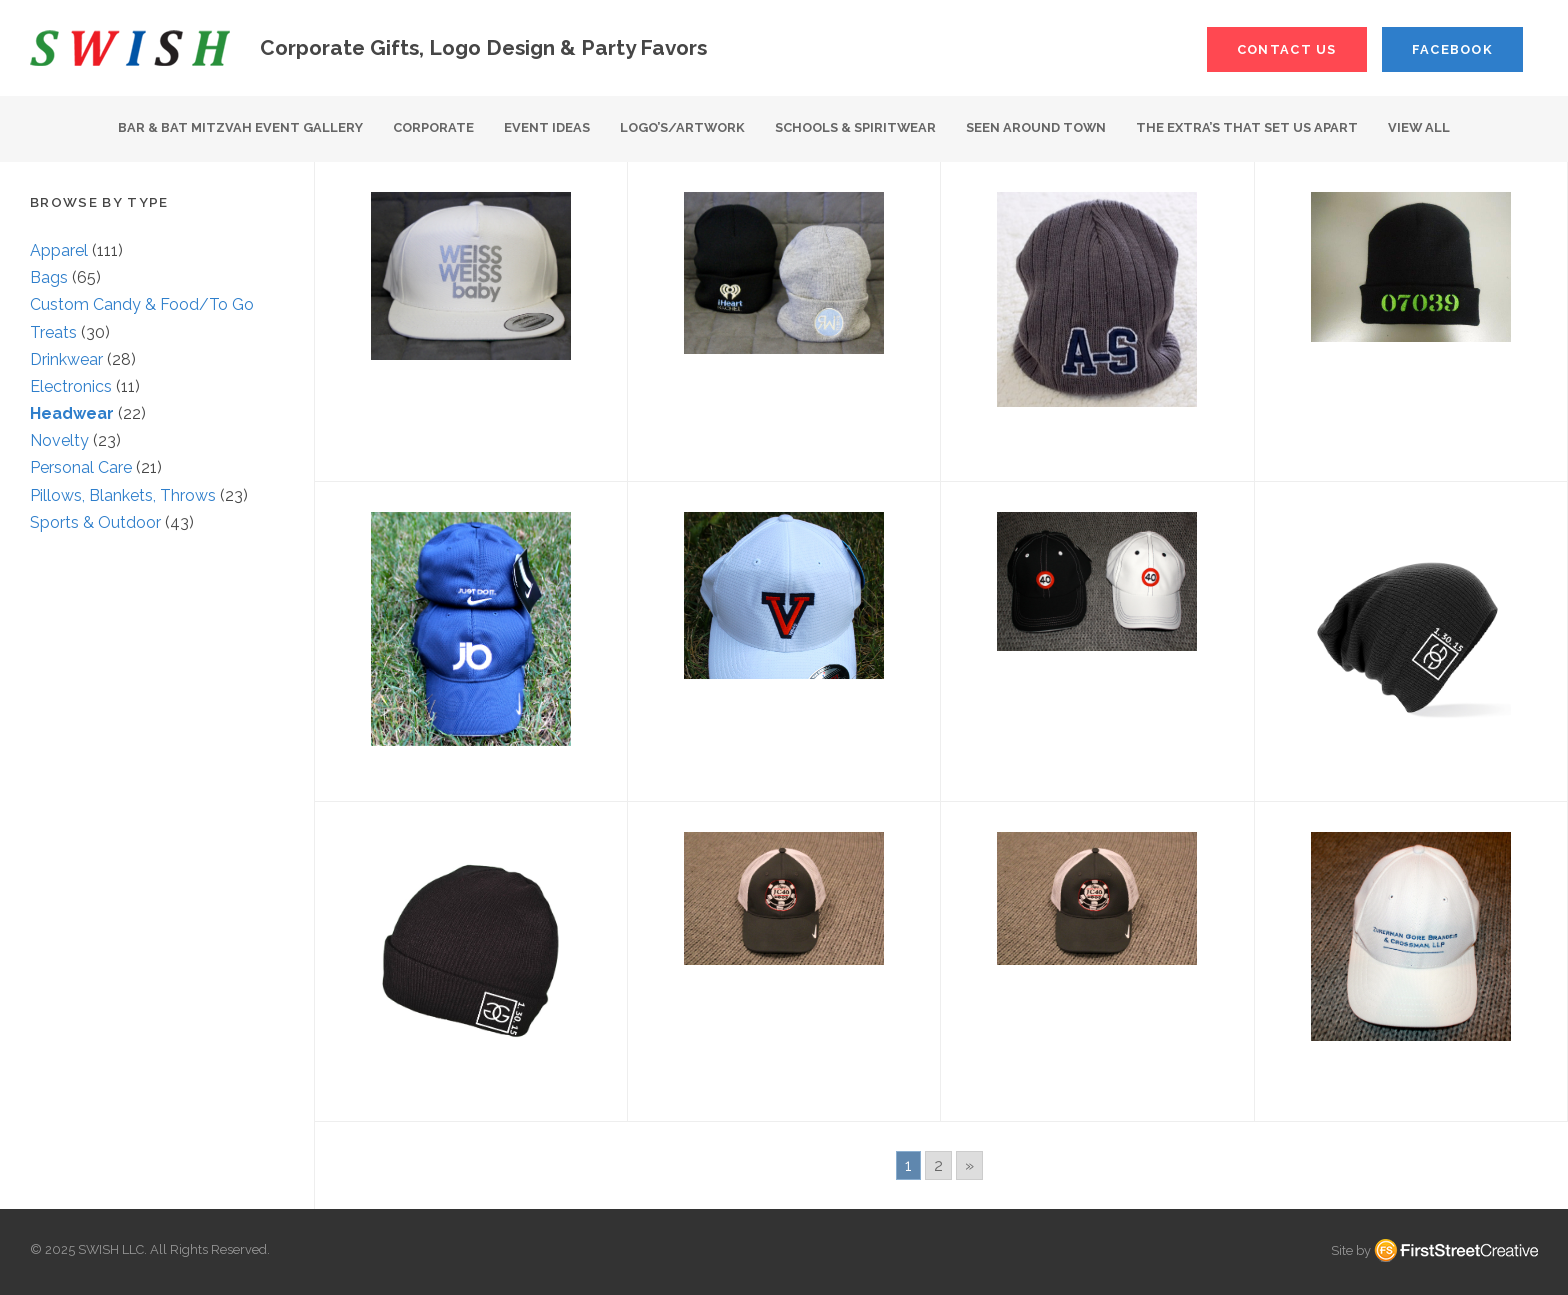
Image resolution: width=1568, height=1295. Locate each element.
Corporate (433, 127)
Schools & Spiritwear (855, 127)
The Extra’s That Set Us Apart (1247, 127)
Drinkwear (66, 359)
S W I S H (130, 48)
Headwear (72, 413)
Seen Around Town (1036, 127)
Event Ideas (547, 127)
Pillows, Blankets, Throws (123, 495)
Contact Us (1287, 49)
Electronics (71, 386)
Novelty (59, 440)
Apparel (59, 250)
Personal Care (81, 467)
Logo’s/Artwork (682, 127)
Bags (49, 277)
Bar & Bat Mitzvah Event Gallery (240, 127)
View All (1419, 127)
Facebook (1452, 49)
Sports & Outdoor (95, 522)
